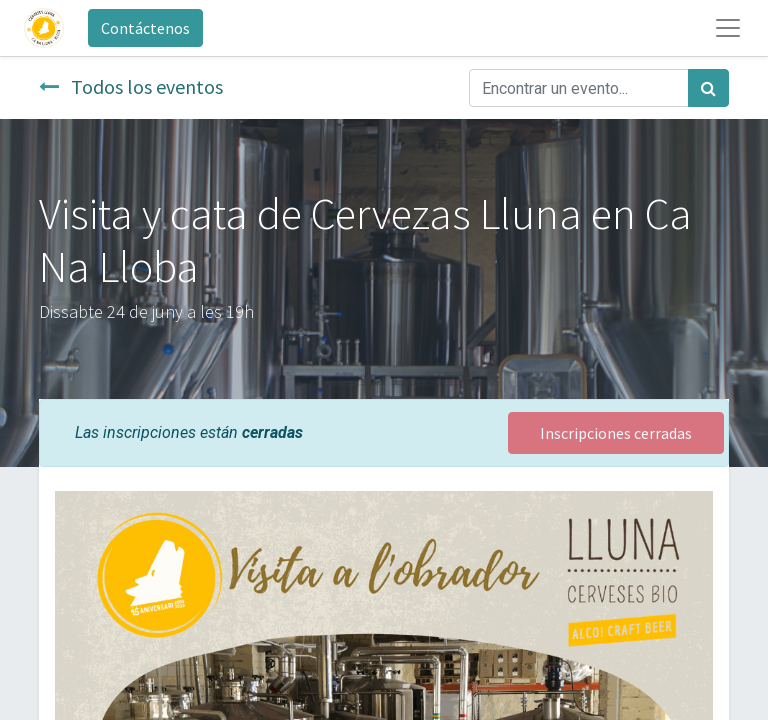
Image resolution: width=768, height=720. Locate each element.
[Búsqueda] (708, 88)
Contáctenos (145, 28)
